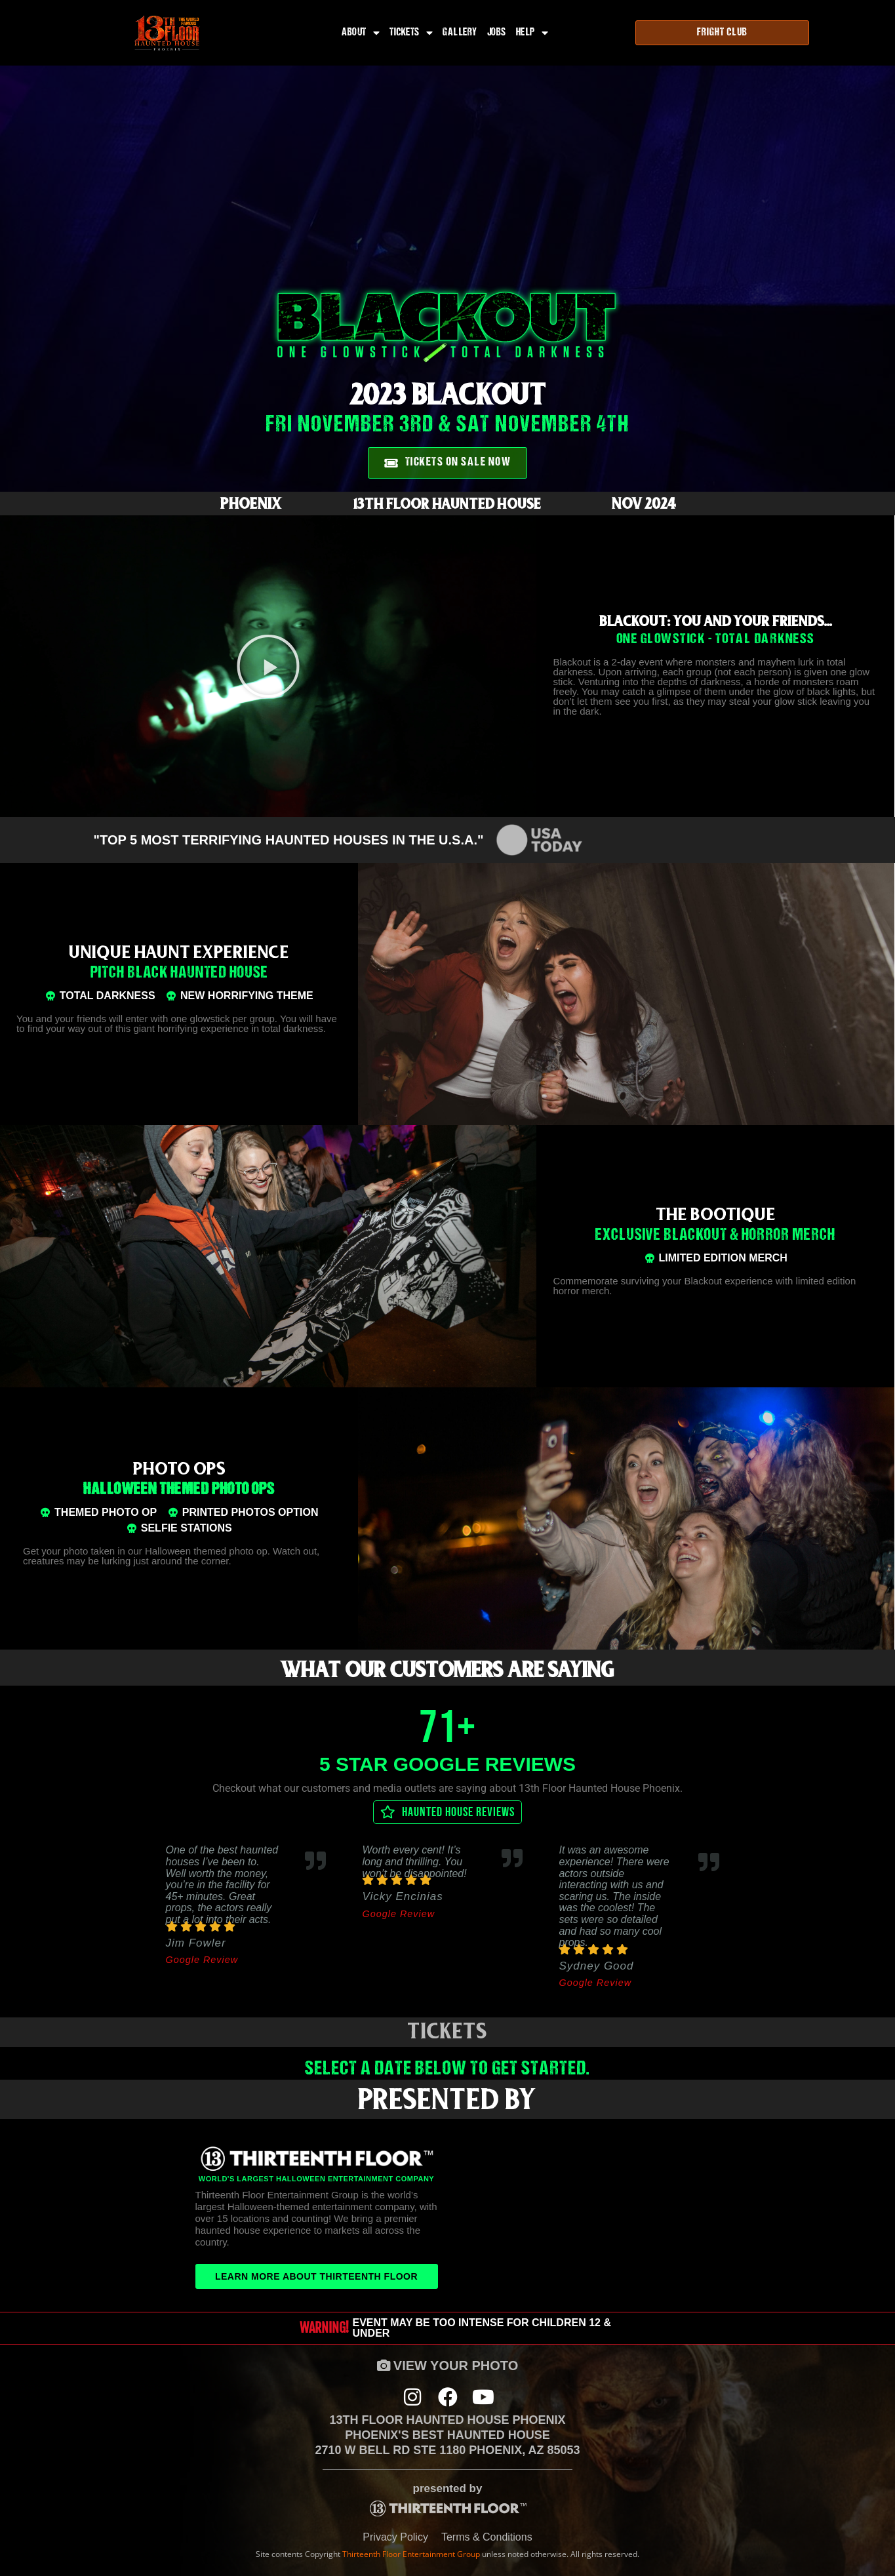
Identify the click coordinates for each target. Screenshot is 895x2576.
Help (532, 33)
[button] (268, 666)
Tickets (411, 33)
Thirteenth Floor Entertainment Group (411, 2554)
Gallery (460, 33)
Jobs (496, 33)
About (361, 33)
